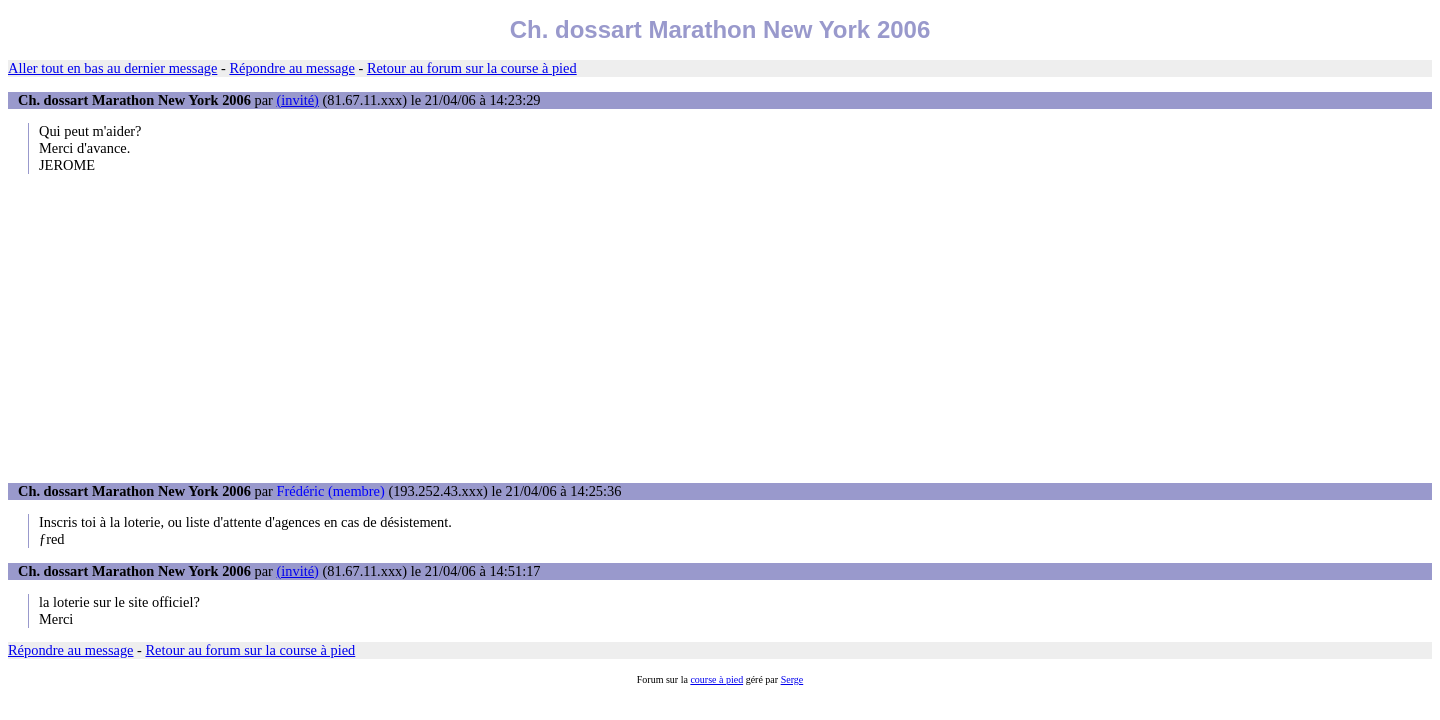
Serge (792, 679)
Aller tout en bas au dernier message (112, 68)
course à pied (716, 679)
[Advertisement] (720, 328)
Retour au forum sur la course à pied (472, 68)
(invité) (298, 100)
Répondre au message (291, 68)
